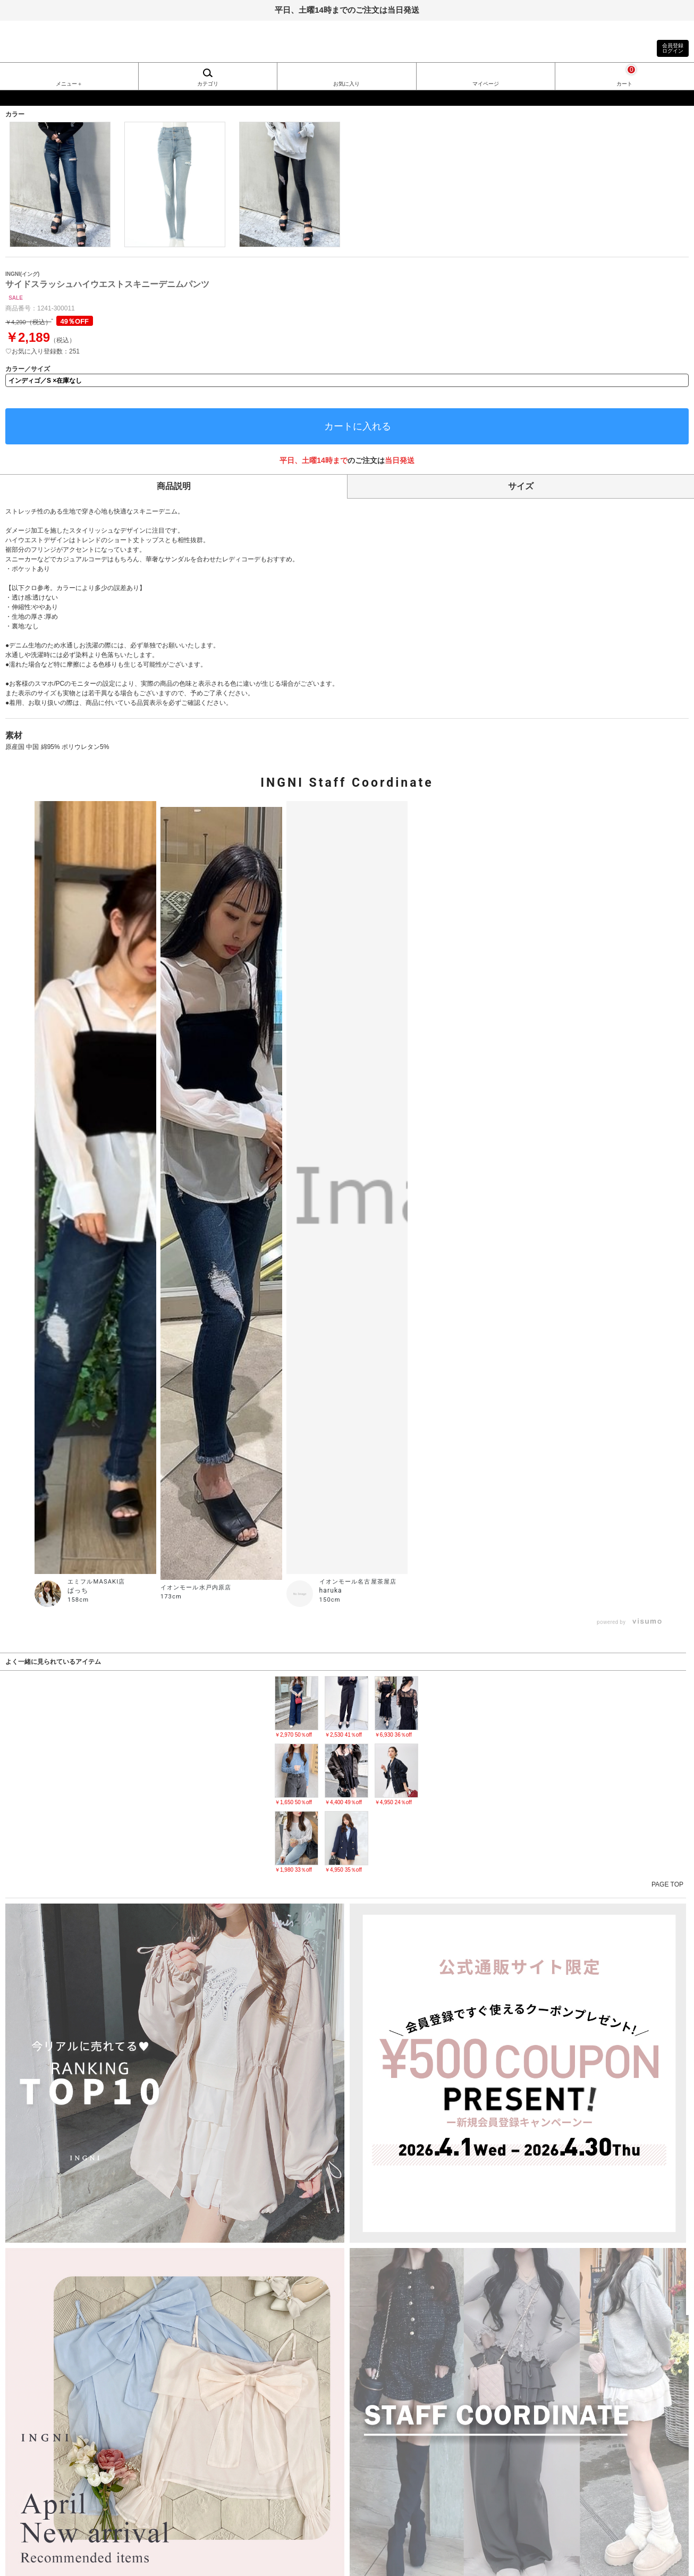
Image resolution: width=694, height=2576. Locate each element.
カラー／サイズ (27, 369)
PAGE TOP (667, 1884)
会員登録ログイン (672, 48)
